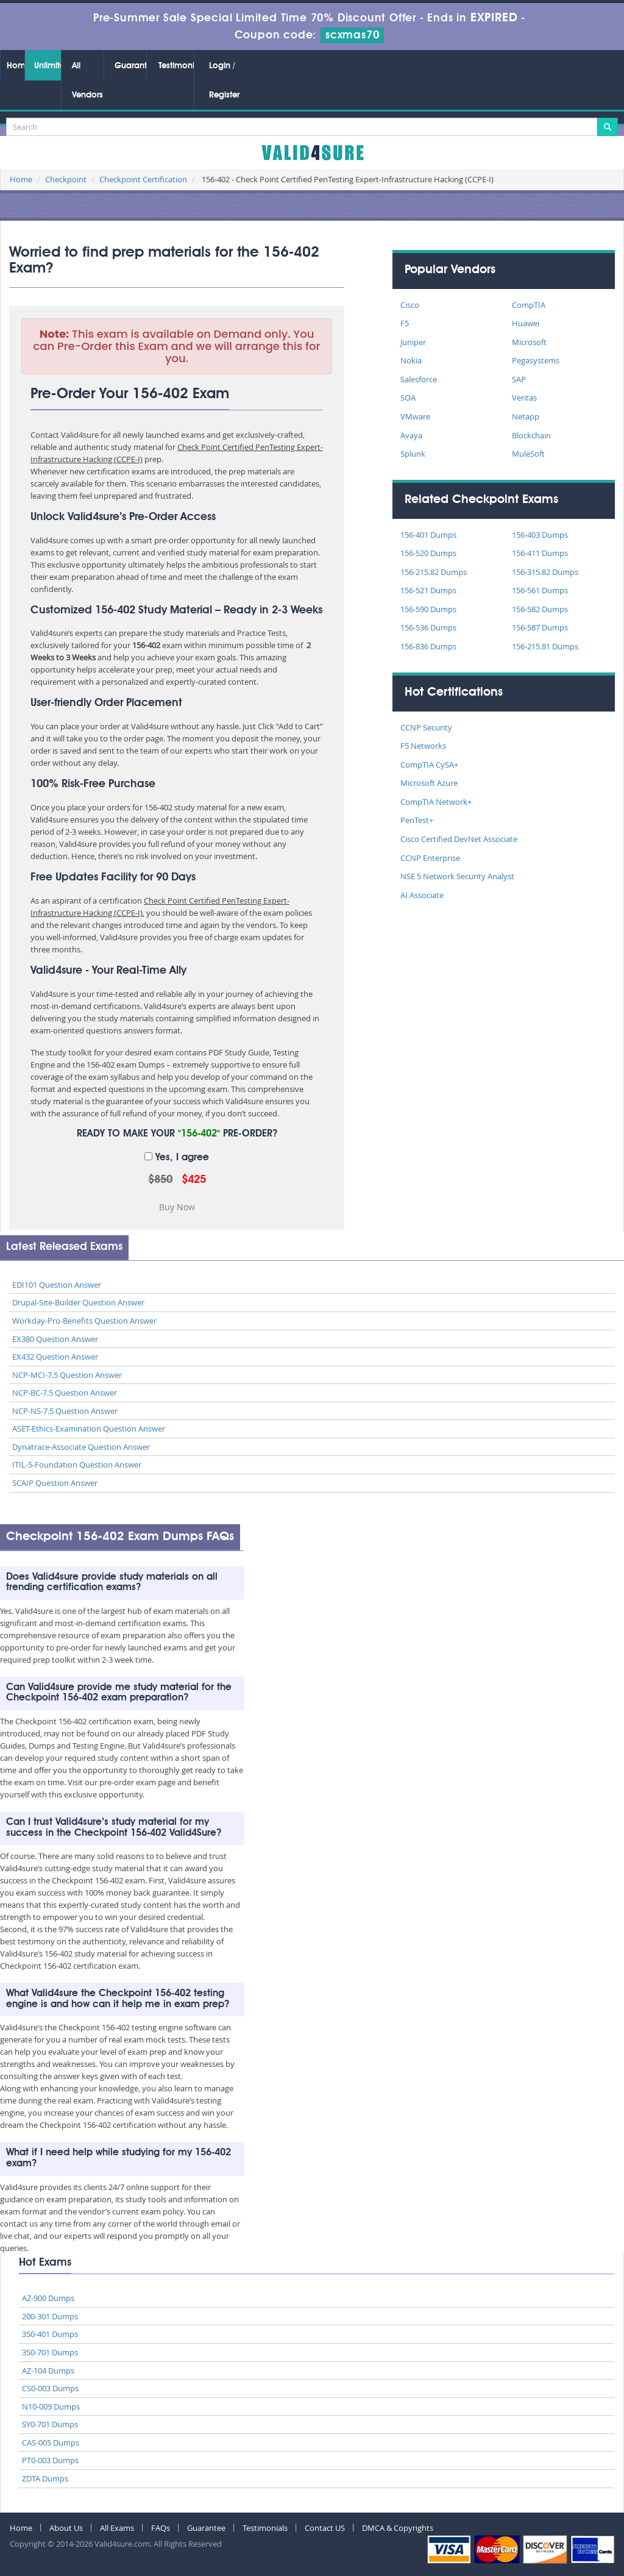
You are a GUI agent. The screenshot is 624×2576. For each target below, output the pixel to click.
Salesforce (418, 379)
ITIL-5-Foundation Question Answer (76, 1464)
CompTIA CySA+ (429, 764)
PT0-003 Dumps (50, 2460)
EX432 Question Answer (55, 1356)
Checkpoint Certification (143, 179)
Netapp (525, 416)
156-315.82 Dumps (545, 571)
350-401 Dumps (50, 2333)
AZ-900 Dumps (48, 2297)
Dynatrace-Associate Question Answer (81, 1446)
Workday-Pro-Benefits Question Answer (84, 1320)
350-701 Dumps (50, 2352)
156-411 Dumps (540, 553)
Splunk (412, 453)
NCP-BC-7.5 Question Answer (64, 1392)
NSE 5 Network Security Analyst (457, 876)
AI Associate (422, 895)
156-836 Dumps (428, 646)
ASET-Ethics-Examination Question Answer (88, 1428)
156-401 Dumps (428, 534)
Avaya (411, 435)
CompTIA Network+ (436, 801)
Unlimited (47, 66)
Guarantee (130, 66)
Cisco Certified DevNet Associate (458, 838)
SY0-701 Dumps (50, 2424)
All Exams (117, 2527)
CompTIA (528, 304)
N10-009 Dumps (51, 2406)
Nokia (411, 360)
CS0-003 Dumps (50, 2388)
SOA (408, 397)
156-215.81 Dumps (545, 646)
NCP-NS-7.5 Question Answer (65, 1410)
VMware (415, 416)
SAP (519, 379)
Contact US (325, 2527)
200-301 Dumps (50, 2316)
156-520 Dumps (428, 553)
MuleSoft (528, 453)
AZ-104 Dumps (48, 2370)
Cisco (409, 304)
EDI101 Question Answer (56, 1284)
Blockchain (531, 435)
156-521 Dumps (428, 590)
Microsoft (529, 342)
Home (15, 66)
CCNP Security (426, 727)
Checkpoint (66, 179)
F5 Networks (423, 745)
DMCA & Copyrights (397, 2527)
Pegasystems (535, 360)
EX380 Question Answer (55, 1338)
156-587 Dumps (540, 627)
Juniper (413, 342)
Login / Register (224, 80)
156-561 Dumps (540, 590)
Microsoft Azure (429, 782)
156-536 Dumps (428, 627)
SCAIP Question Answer (55, 1482)
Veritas (524, 397)
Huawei (525, 323)
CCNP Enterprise (430, 857)
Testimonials (176, 66)
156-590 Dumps (428, 609)
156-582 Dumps (540, 609)
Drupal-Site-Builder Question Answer (78, 1302)
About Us (66, 2527)
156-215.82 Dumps (433, 571)
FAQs (160, 2527)
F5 (404, 323)
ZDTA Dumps (45, 2478)
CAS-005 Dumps (50, 2442)
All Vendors (87, 80)
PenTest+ (416, 820)
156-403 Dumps (540, 534)
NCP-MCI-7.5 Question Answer (67, 1374)
